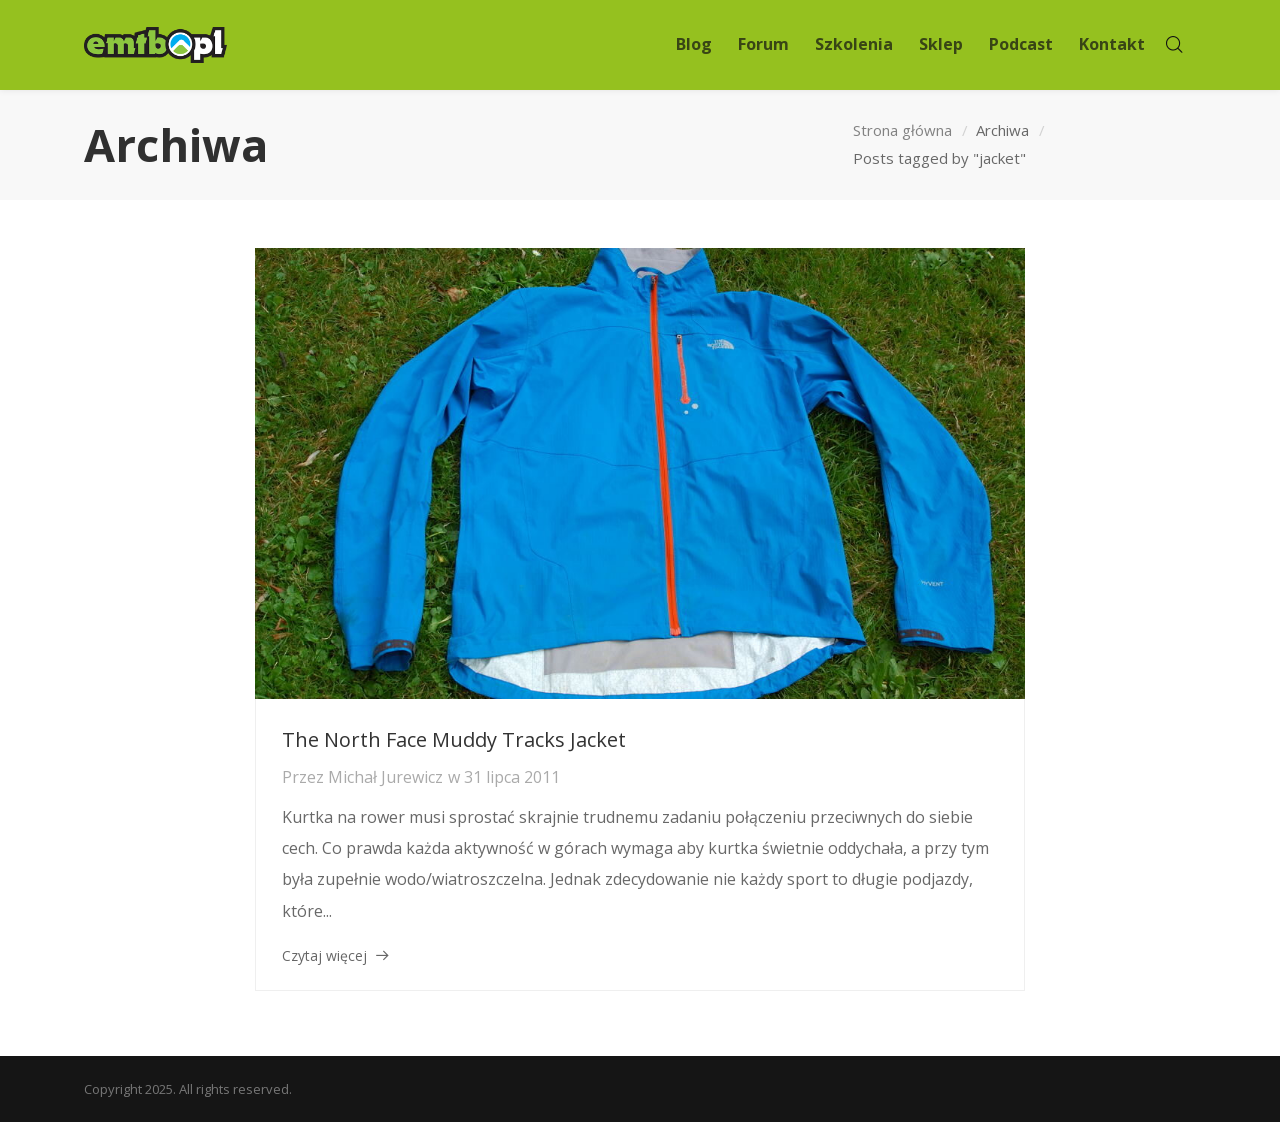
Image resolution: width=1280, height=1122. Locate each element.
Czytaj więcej (324, 955)
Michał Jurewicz (385, 777)
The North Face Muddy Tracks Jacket (454, 739)
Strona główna (902, 130)
